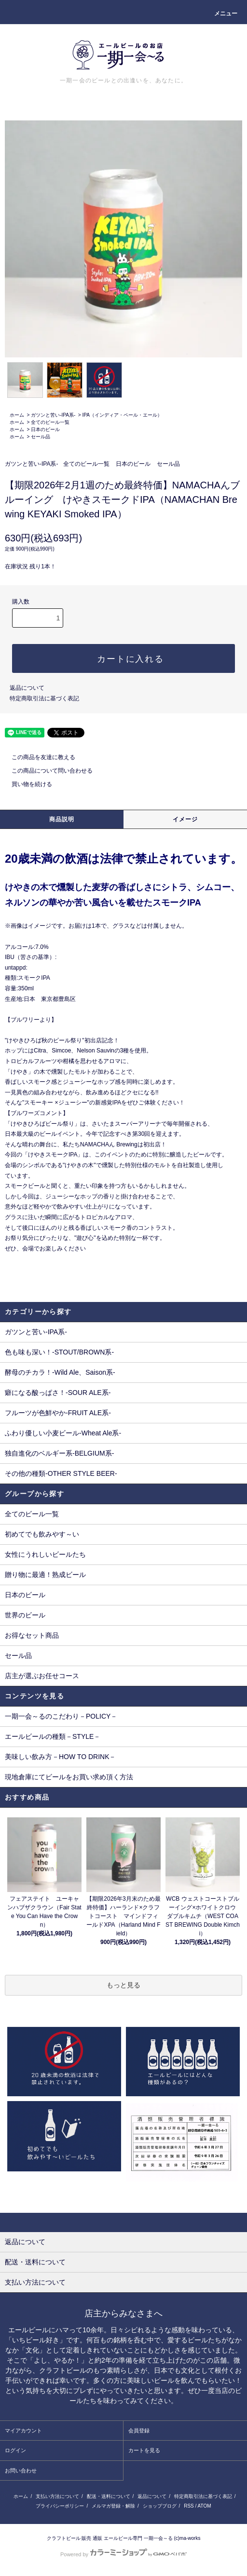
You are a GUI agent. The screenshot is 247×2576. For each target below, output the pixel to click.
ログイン (15, 2450)
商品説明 (62, 819)
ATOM (204, 2506)
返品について (27, 687)
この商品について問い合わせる (46, 770)
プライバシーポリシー (60, 2506)
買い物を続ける (26, 784)
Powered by (123, 2554)
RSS (189, 2506)
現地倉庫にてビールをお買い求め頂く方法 (69, 1777)
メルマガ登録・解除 (113, 2506)
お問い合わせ (21, 2470)
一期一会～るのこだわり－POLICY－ (61, 1716)
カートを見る (144, 2450)
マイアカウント (23, 2430)
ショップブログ (160, 2506)
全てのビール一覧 (50, 422)
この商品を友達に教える (37, 757)
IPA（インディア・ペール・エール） (122, 415)
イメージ (185, 819)
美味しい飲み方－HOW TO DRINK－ (60, 1757)
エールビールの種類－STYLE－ (52, 1736)
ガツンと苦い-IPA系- (53, 415)
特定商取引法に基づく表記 (44, 698)
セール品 (40, 436)
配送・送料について (108, 2496)
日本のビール (45, 429)
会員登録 (139, 2430)
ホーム (17, 415)
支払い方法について (57, 2496)
